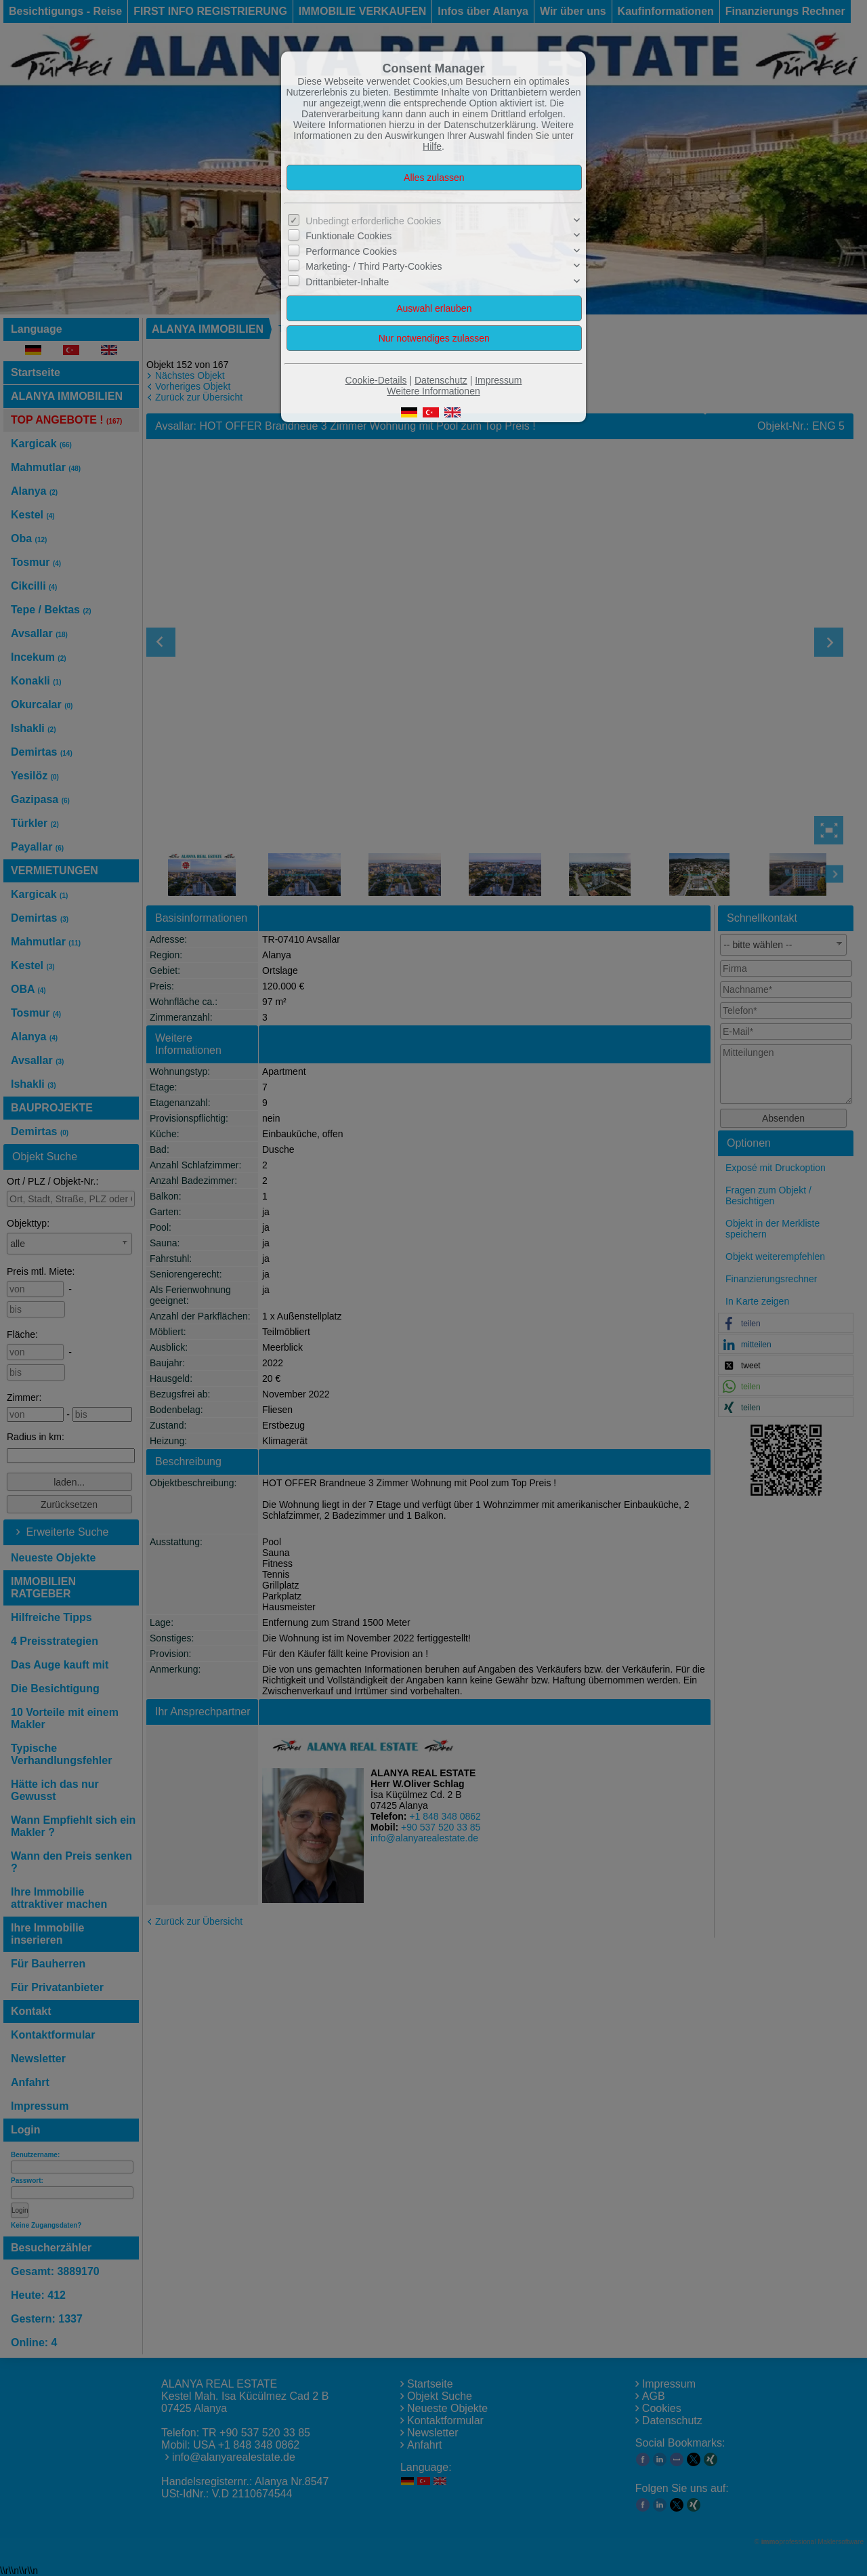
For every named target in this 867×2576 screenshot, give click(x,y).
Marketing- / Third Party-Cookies (373, 266)
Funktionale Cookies (348, 235)
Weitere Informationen (433, 391)
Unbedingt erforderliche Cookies (373, 221)
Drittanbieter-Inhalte (347, 281)
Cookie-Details (376, 380)
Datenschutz (441, 380)
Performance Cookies (351, 251)
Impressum (498, 380)
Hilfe (432, 146)
